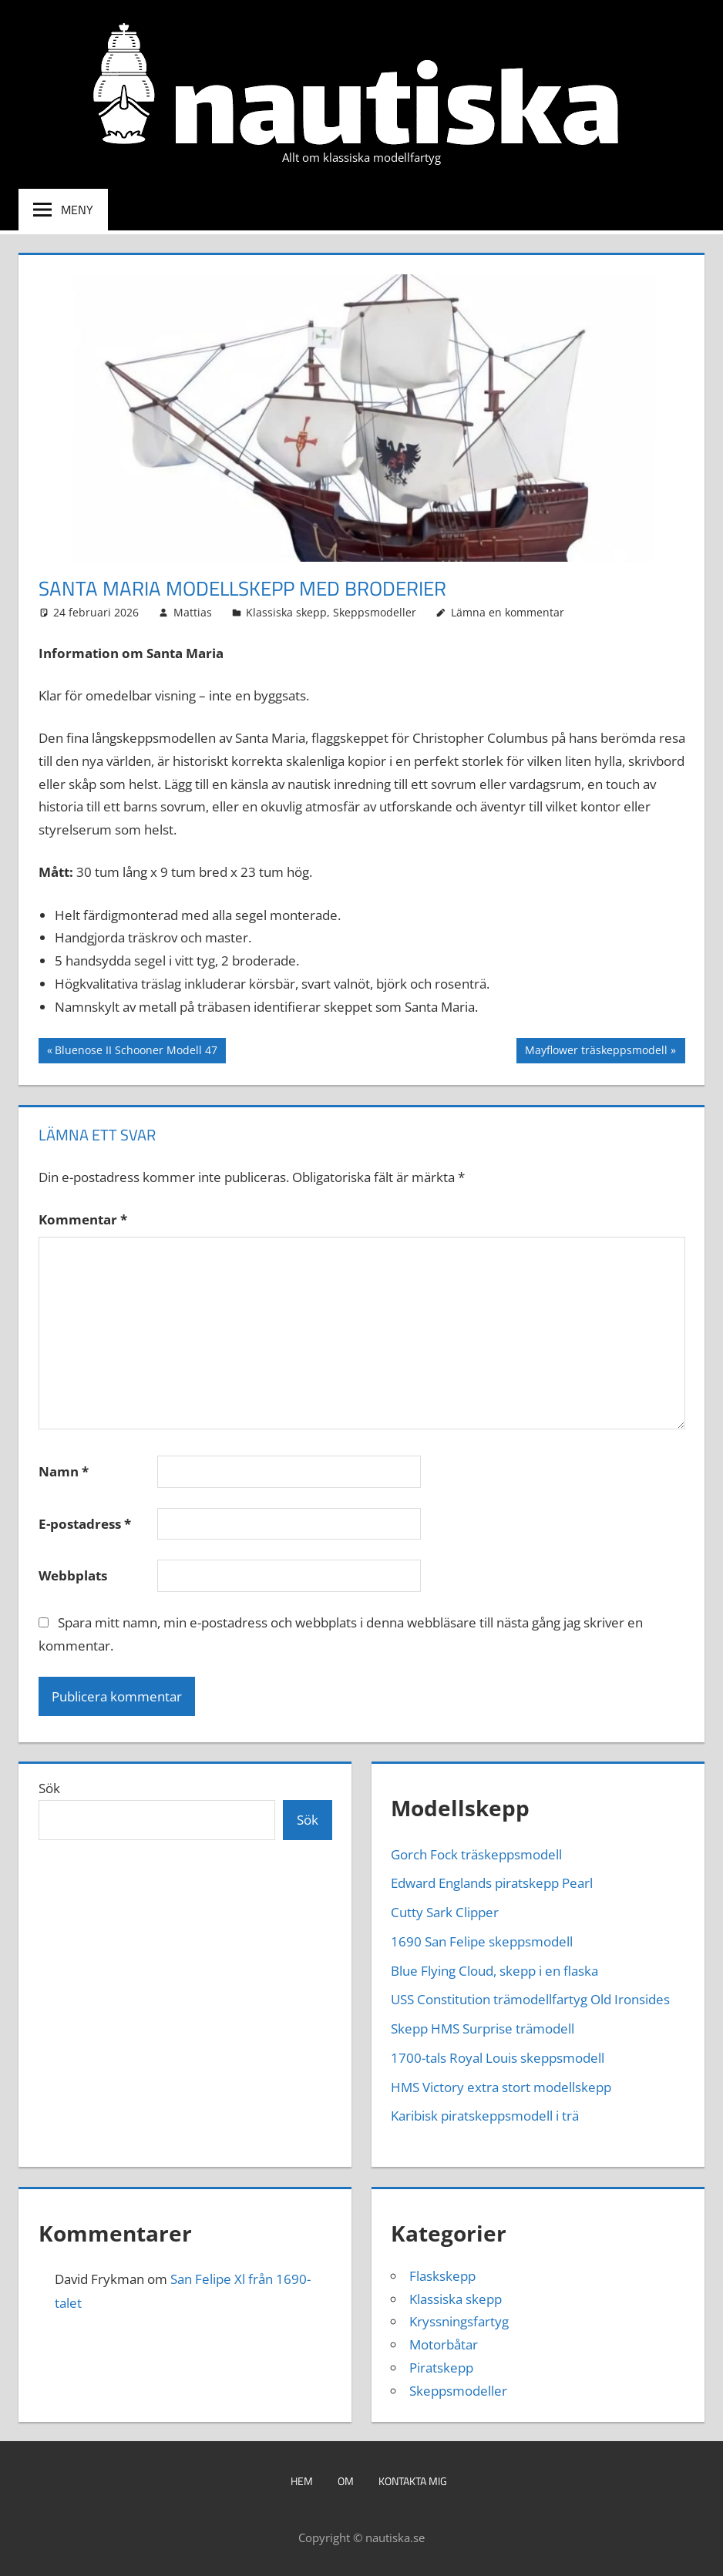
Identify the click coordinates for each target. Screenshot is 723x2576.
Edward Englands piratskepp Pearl (492, 1883)
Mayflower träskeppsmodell (596, 1051)
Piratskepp (441, 2367)
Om (346, 2481)
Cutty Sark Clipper (445, 1912)
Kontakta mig (412, 2481)
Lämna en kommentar (507, 612)
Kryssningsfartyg (459, 2321)
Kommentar (83, 1219)
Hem (302, 2481)
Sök (49, 1788)
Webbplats (73, 1575)
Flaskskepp (442, 2276)
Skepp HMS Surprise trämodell (482, 2028)
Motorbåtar (443, 2344)
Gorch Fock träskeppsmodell (476, 1854)
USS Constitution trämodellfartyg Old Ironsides (530, 1999)
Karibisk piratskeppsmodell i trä (485, 2115)
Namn (64, 1471)
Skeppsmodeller (374, 612)
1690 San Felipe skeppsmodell (482, 1941)
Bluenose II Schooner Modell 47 (135, 1051)
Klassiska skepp (286, 612)
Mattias (192, 612)
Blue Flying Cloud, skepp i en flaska (494, 1971)
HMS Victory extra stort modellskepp (501, 2087)
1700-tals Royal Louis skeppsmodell (497, 2058)
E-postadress (85, 1524)
